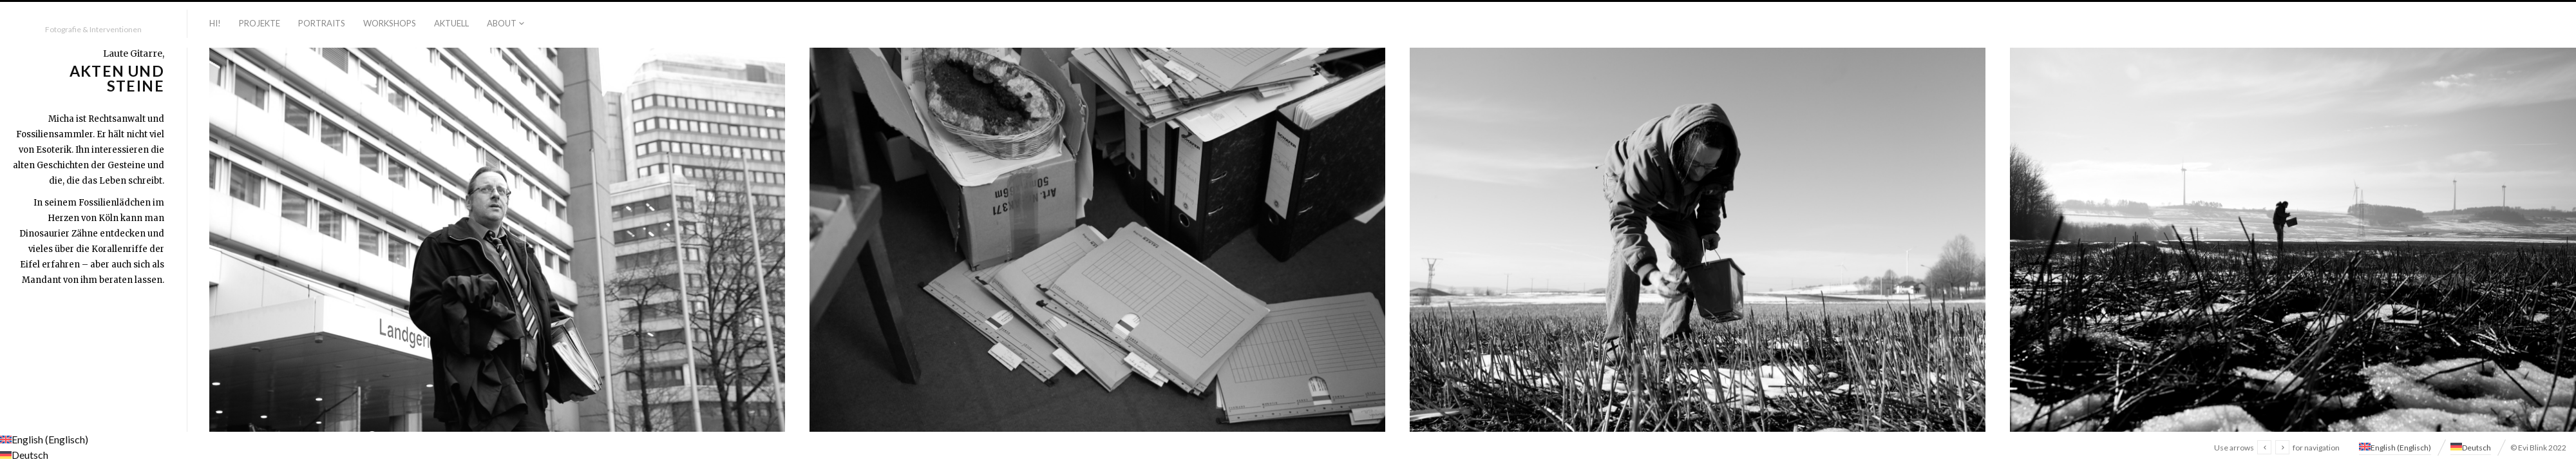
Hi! (215, 23)
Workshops (389, 23)
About (501, 23)
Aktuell (451, 23)
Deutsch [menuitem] (2476, 447)
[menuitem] (2395, 446)
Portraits (321, 23)
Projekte (259, 23)
